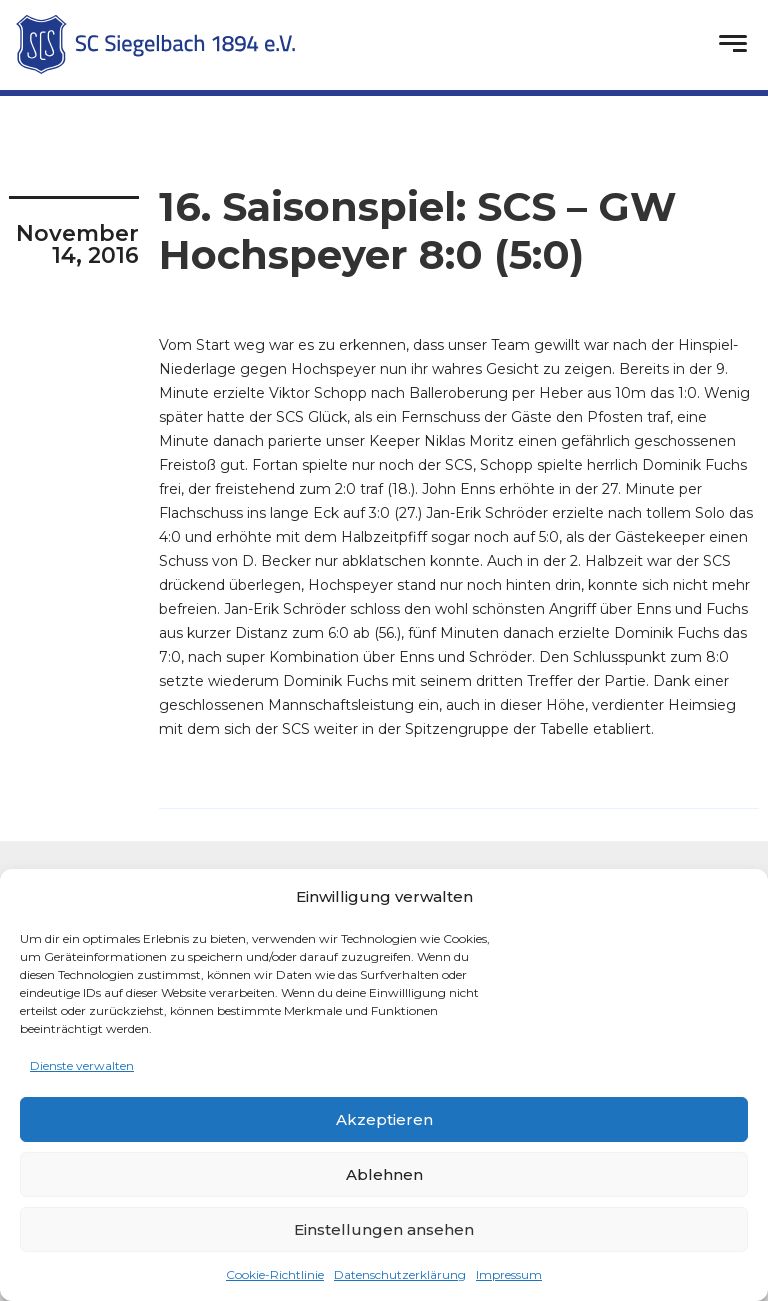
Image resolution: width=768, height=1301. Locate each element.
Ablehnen (384, 1174)
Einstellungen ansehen (384, 1229)
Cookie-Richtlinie (275, 1274)
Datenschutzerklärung (400, 1274)
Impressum (509, 1274)
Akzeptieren (384, 1119)
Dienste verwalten (82, 1065)
